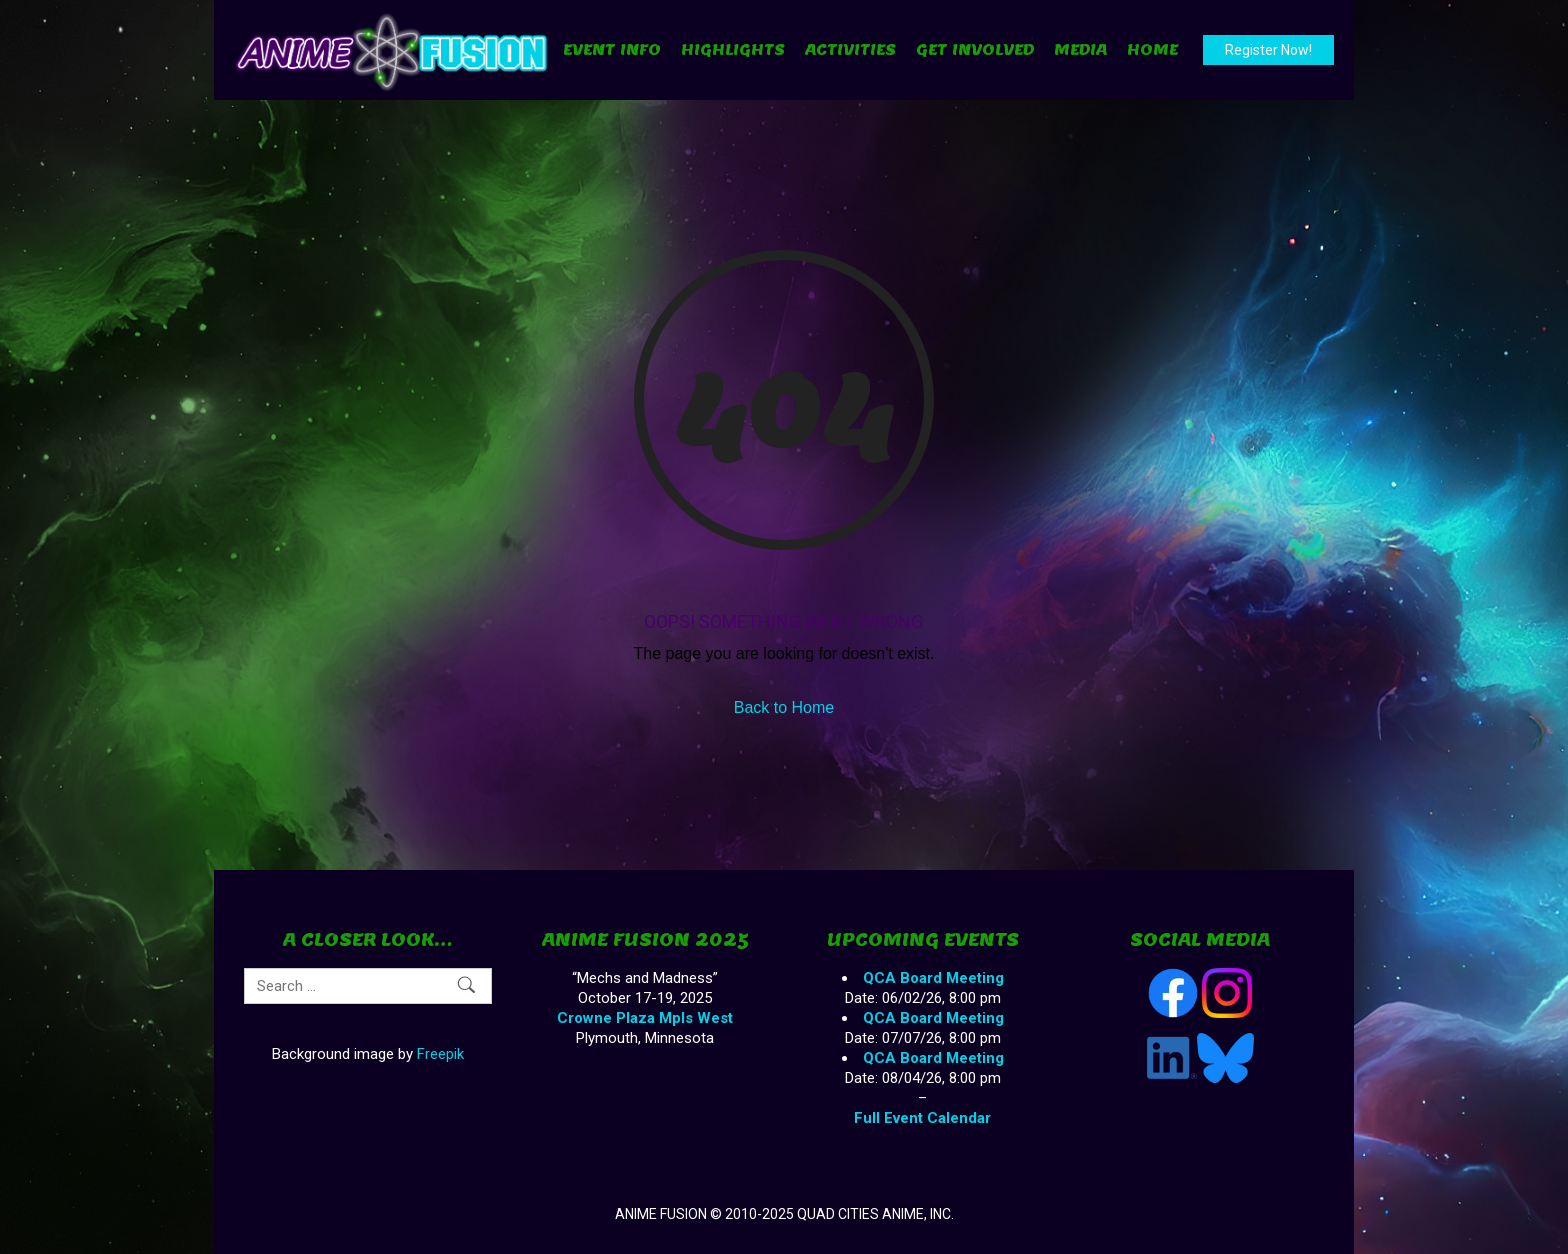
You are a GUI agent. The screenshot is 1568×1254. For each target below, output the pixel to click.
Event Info (612, 49)
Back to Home (784, 707)
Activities (850, 49)
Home (1152, 49)
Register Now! (1268, 50)
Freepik (440, 1054)
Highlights (733, 49)
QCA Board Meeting (933, 978)
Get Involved (975, 49)
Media (1080, 49)
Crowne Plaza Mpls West (645, 1018)
